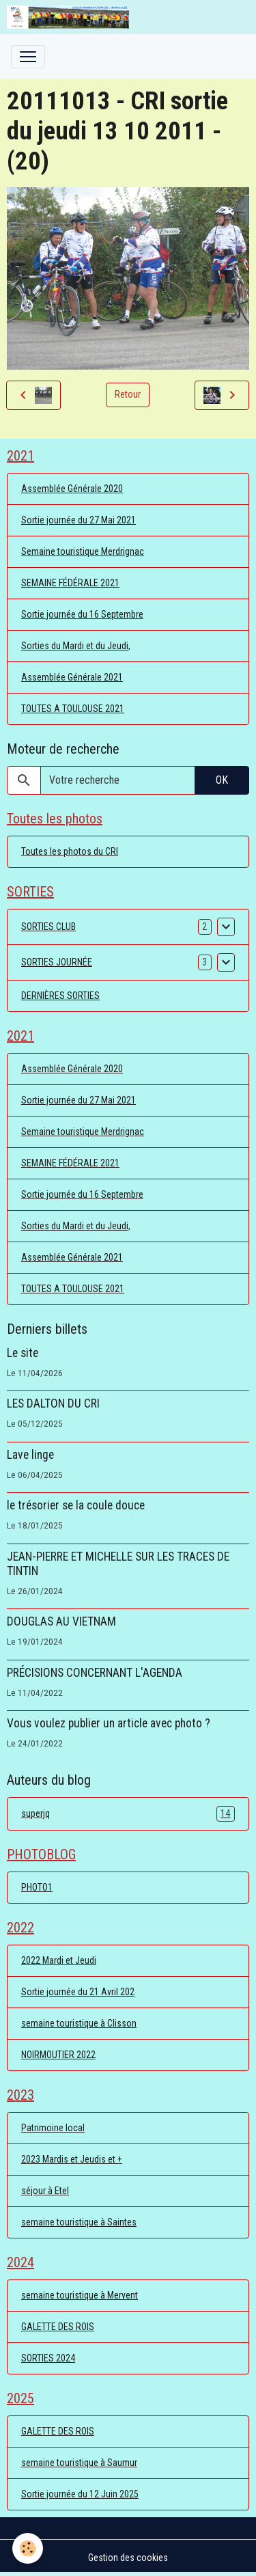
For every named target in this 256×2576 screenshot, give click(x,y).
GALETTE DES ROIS (57, 2326)
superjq (128, 1814)
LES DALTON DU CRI (53, 1403)
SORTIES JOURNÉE (56, 962)
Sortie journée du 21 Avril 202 (77, 1991)
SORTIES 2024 (48, 2358)
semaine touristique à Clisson (79, 2023)
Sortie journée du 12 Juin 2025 (80, 2494)
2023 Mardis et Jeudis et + (71, 2159)
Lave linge (30, 1455)
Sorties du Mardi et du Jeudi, (75, 645)
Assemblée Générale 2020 (72, 488)
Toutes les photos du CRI (69, 851)
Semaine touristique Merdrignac (82, 551)
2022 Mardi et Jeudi (58, 1960)
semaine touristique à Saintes (79, 2222)
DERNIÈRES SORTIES (60, 995)
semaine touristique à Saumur (79, 2462)
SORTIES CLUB (48, 926)
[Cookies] (27, 2548)
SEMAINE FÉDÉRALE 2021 (70, 582)
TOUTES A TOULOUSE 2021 (72, 708)
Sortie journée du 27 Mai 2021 (78, 520)
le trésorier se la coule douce (76, 1505)
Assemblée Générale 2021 (72, 677)
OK (222, 779)
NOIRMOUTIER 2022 (58, 2054)
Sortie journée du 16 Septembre (82, 614)
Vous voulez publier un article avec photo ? (108, 1723)
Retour (128, 394)
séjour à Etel (45, 2190)
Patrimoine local (53, 2127)
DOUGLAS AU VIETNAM (61, 1621)
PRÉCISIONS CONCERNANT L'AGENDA (94, 1673)
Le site (22, 1353)
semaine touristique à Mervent (79, 2295)
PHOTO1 (37, 1887)
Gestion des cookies (128, 2557)
